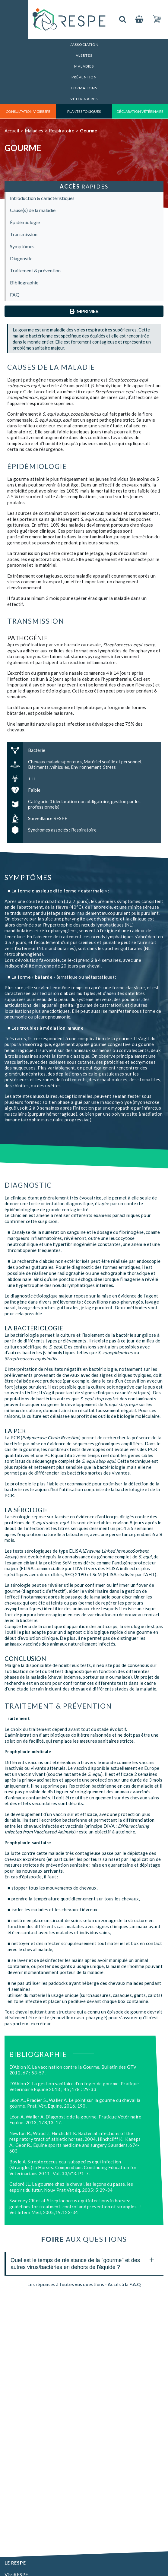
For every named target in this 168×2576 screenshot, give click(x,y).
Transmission (23, 234)
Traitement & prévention (35, 270)
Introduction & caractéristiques (42, 198)
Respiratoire (61, 130)
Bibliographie (24, 282)
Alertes (84, 55)
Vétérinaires (84, 99)
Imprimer (84, 311)
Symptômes (22, 246)
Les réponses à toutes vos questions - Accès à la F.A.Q (84, 2284)
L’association (84, 44)
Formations (84, 88)
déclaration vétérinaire (140, 111)
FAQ (15, 294)
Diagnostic (21, 258)
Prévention (84, 77)
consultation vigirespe (28, 111)
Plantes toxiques (84, 111)
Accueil (12, 130)
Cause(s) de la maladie (32, 210)
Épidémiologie (25, 222)
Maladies (84, 66)
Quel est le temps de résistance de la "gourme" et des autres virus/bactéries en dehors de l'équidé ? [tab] (82, 2262)
